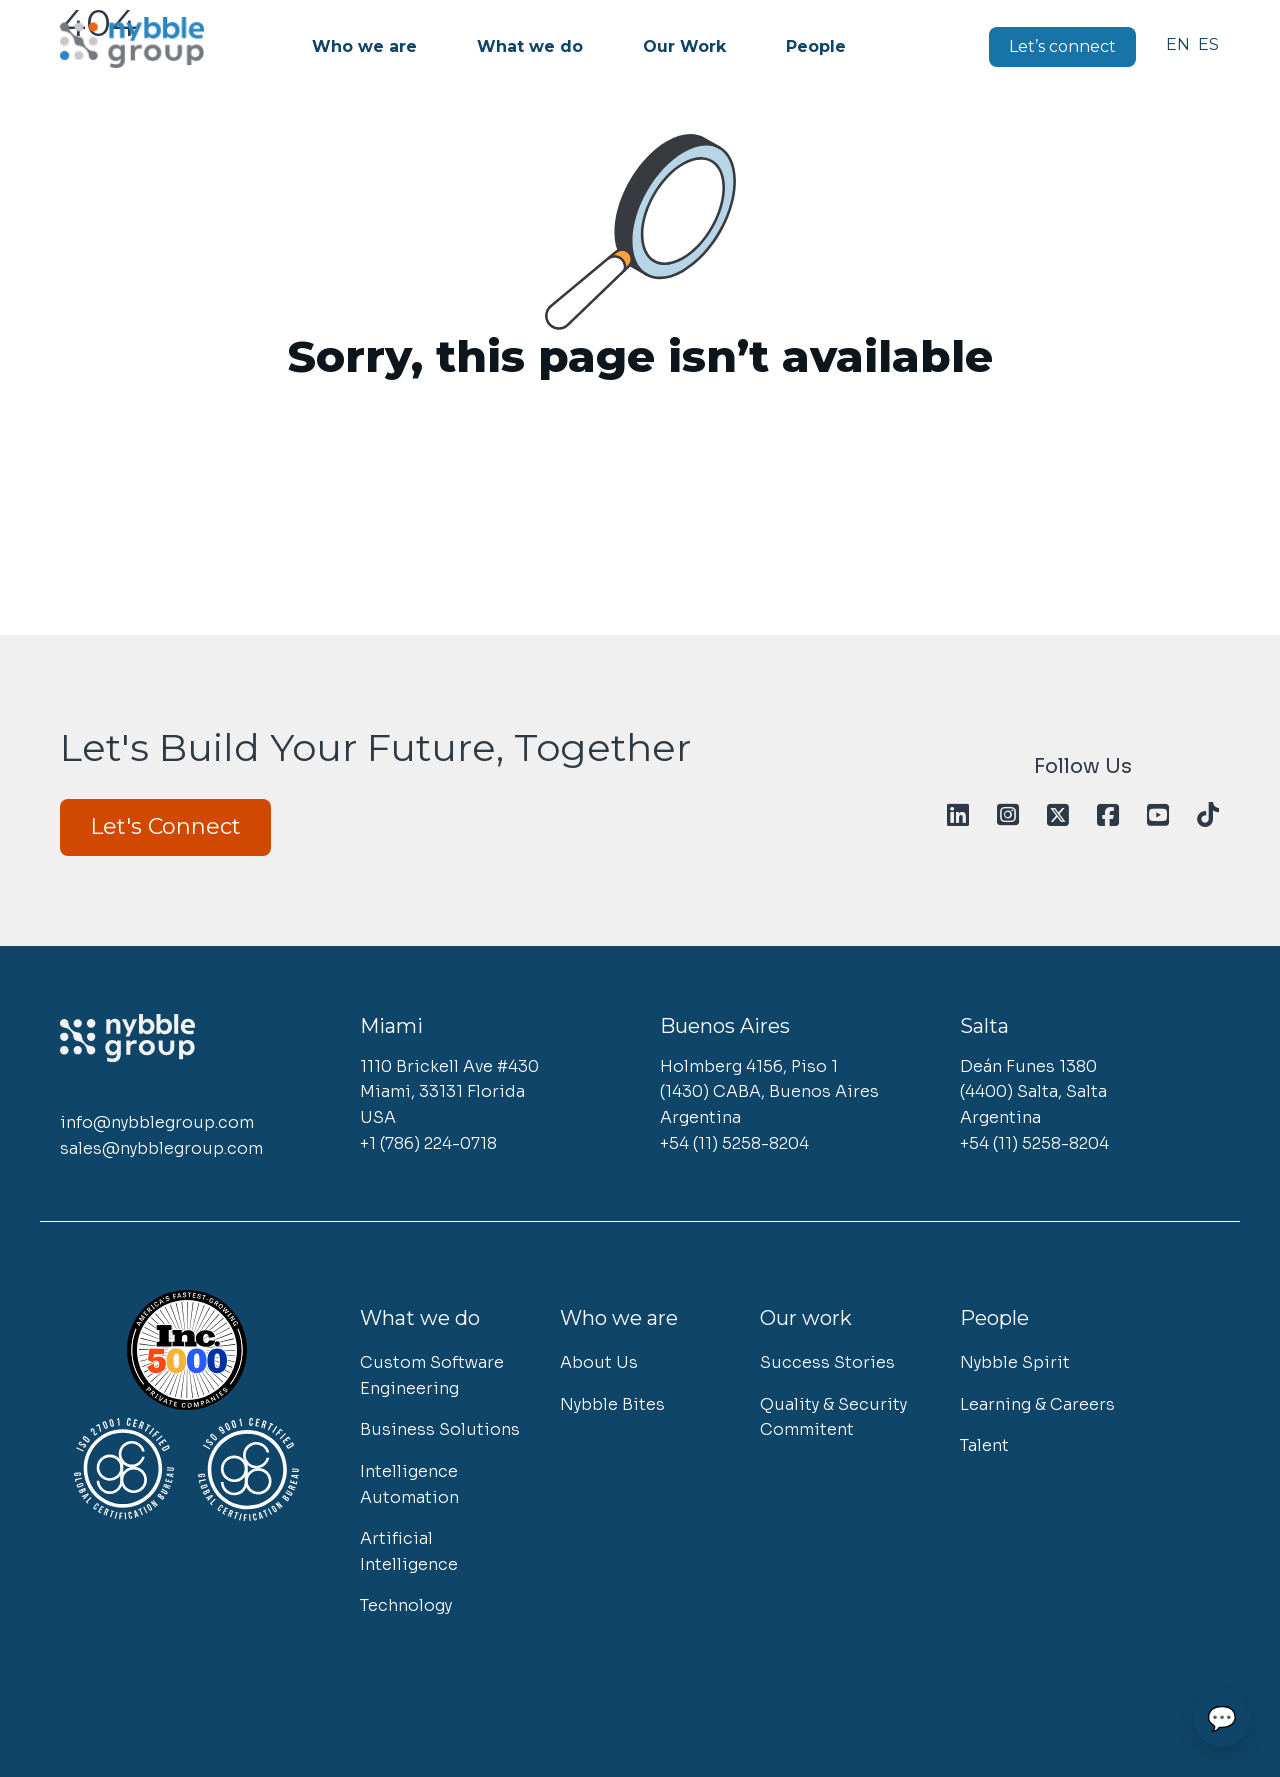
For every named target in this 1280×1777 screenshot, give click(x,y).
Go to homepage (640, 406)
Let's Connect (165, 826)
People (816, 46)
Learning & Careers (1037, 1404)
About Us (599, 1362)
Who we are (364, 46)
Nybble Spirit (1015, 1362)
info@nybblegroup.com (157, 1122)
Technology (406, 1605)
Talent (984, 1445)
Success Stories (827, 1362)
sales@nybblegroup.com (161, 1148)
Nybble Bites (612, 1404)
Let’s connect (1062, 46)
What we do (530, 46)
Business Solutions (440, 1429)
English (1177, 44)
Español (1209, 44)
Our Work (684, 46)
